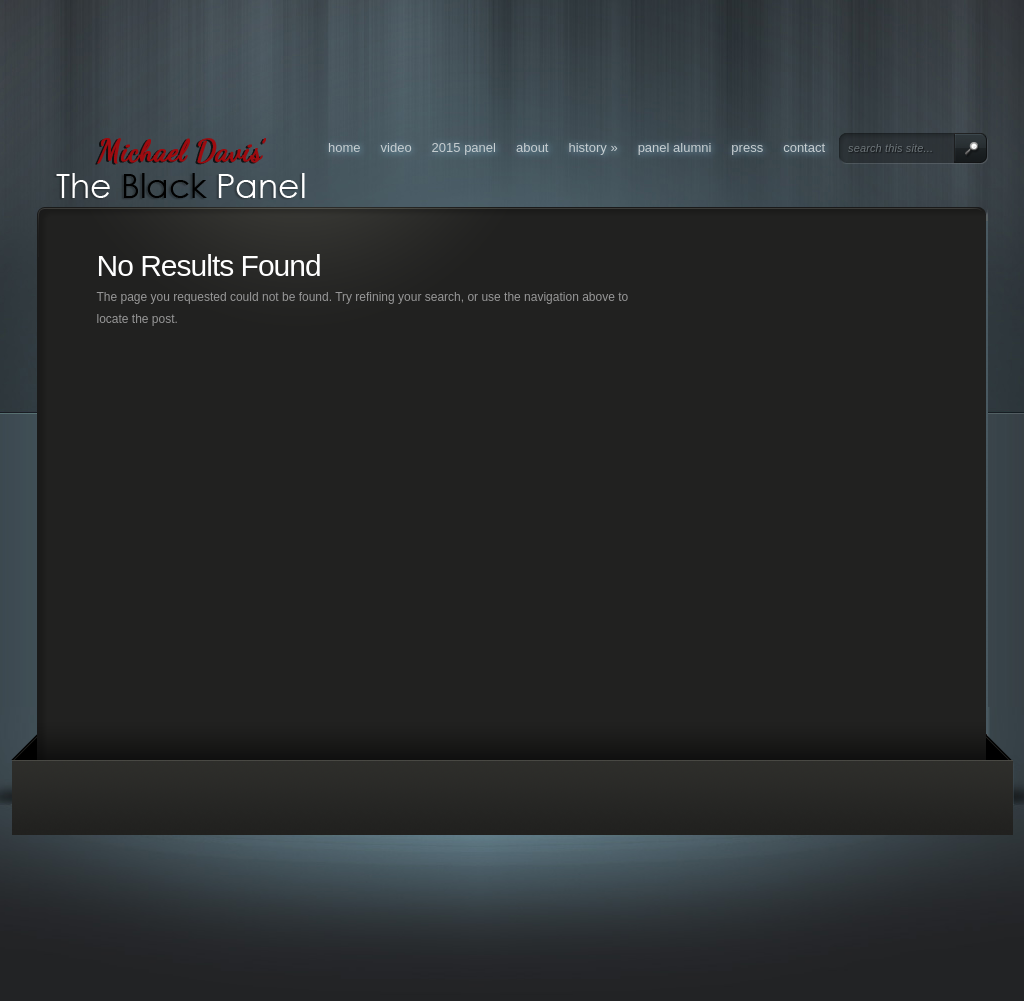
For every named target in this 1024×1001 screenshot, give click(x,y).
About (532, 147)
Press (747, 147)
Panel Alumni (675, 147)
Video (396, 147)
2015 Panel (464, 147)
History (593, 147)
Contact (804, 147)
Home (344, 147)
